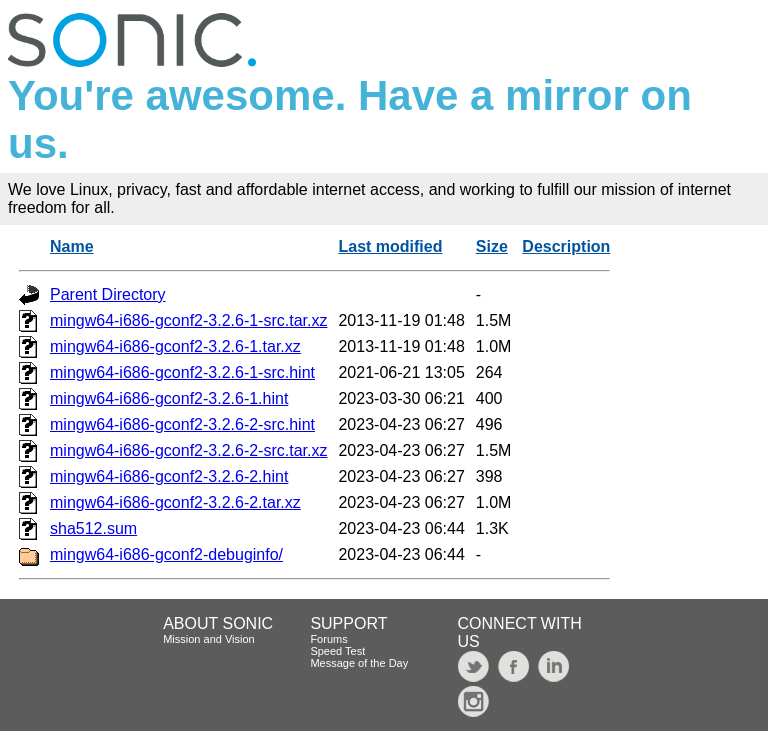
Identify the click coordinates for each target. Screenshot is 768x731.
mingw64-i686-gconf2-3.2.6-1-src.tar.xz (188, 320)
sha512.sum (93, 528)
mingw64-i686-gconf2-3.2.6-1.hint (169, 398)
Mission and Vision (209, 639)
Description (566, 246)
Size (492, 246)
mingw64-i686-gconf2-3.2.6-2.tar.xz (175, 502)
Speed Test (337, 651)
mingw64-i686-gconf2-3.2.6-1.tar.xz (175, 346)
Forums (328, 639)
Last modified (390, 246)
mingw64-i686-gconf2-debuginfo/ (166, 554)
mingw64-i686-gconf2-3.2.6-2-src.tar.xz (188, 450)
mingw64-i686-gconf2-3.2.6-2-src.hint (182, 424)
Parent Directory (108, 294)
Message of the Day (359, 663)
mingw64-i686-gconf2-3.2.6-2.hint (169, 476)
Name (72, 246)
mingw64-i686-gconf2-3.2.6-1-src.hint (182, 372)
